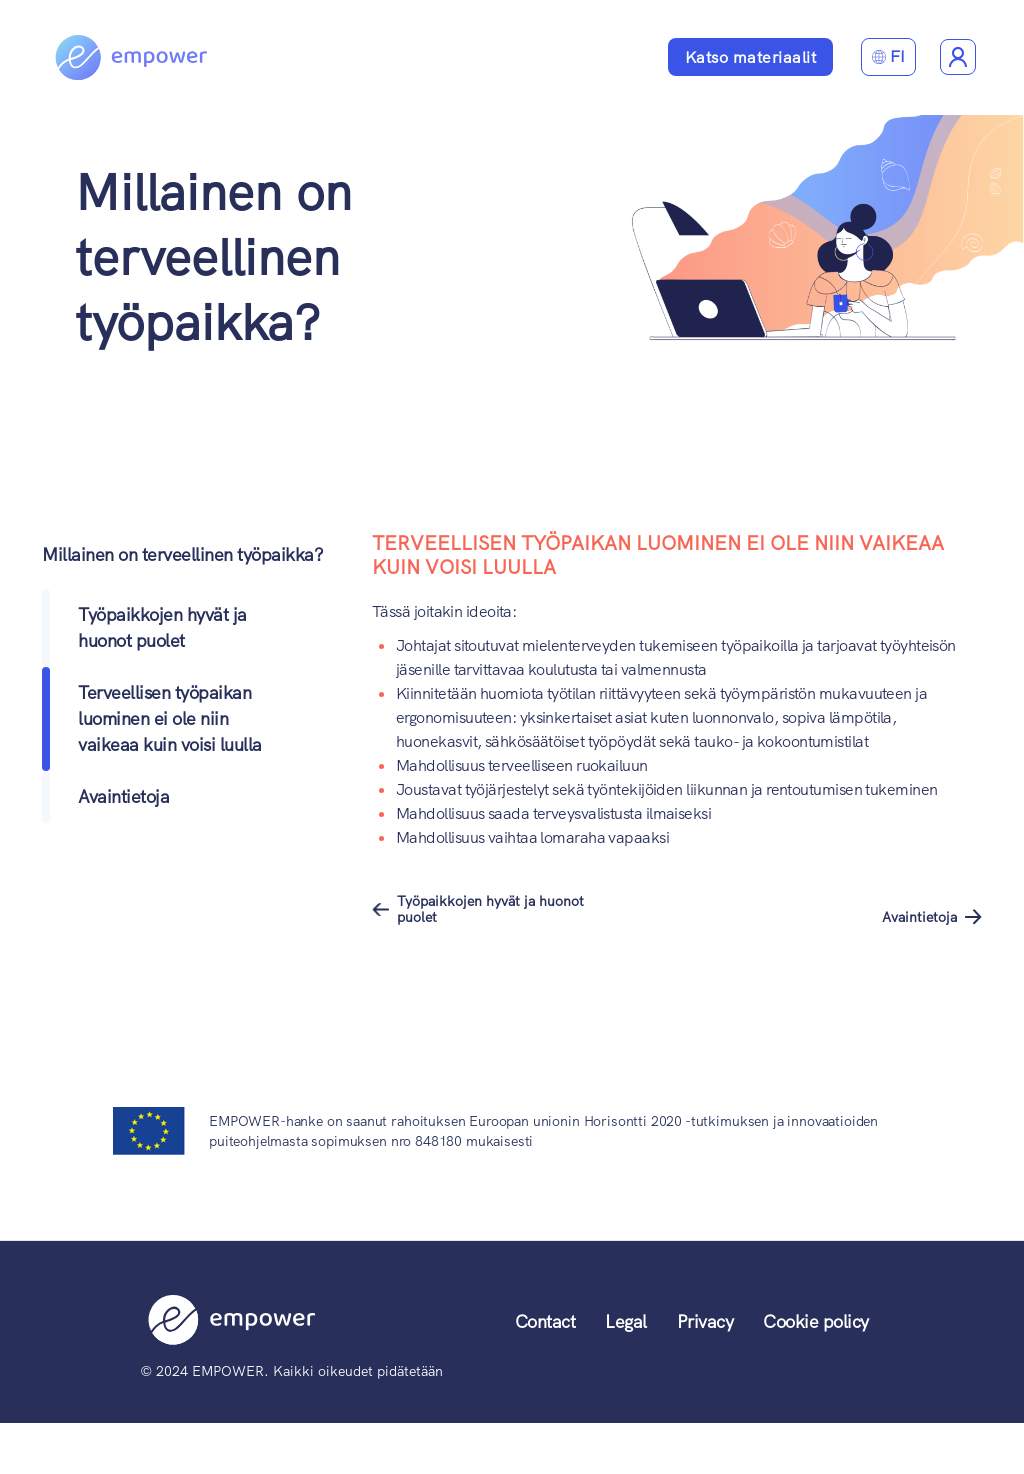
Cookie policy (816, 1321)
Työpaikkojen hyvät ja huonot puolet (490, 909)
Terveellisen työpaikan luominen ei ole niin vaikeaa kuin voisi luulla (170, 718)
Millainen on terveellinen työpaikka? (213, 257)
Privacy (705, 1321)
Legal (626, 1321)
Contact (545, 1321)
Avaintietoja (123, 796)
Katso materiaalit (751, 57)
